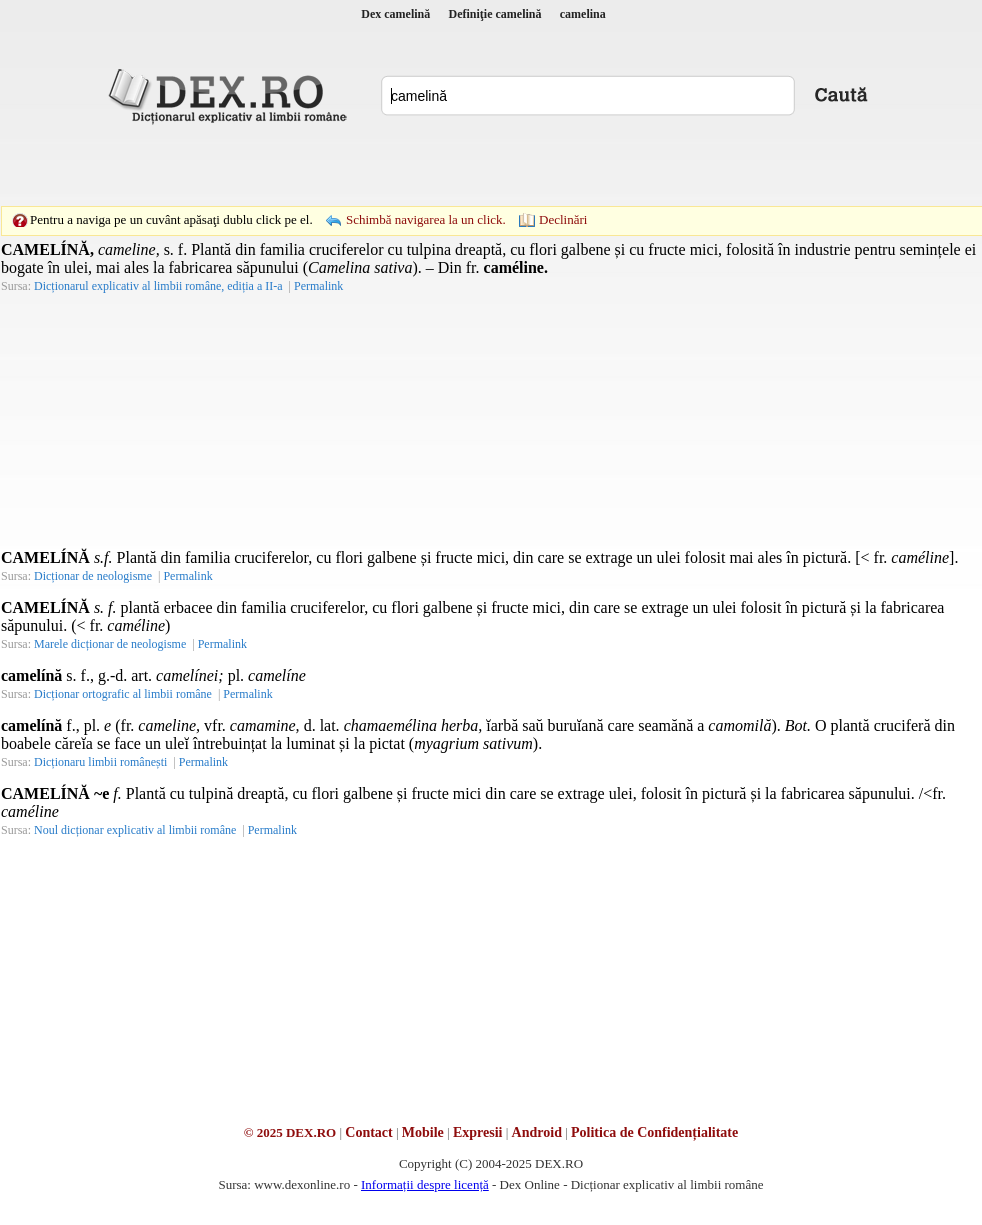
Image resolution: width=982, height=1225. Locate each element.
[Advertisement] (353, 165)
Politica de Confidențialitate (654, 1132)
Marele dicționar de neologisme (110, 644)
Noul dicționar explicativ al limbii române (135, 830)
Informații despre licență (425, 1184)
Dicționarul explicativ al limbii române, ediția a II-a (158, 286)
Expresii (478, 1132)
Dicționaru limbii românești (100, 762)
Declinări (563, 219)
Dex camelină (395, 14)
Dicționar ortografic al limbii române (123, 694)
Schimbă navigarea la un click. (426, 219)
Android (537, 1132)
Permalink (318, 286)
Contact (368, 1132)
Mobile (423, 1132)
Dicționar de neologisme (93, 576)
